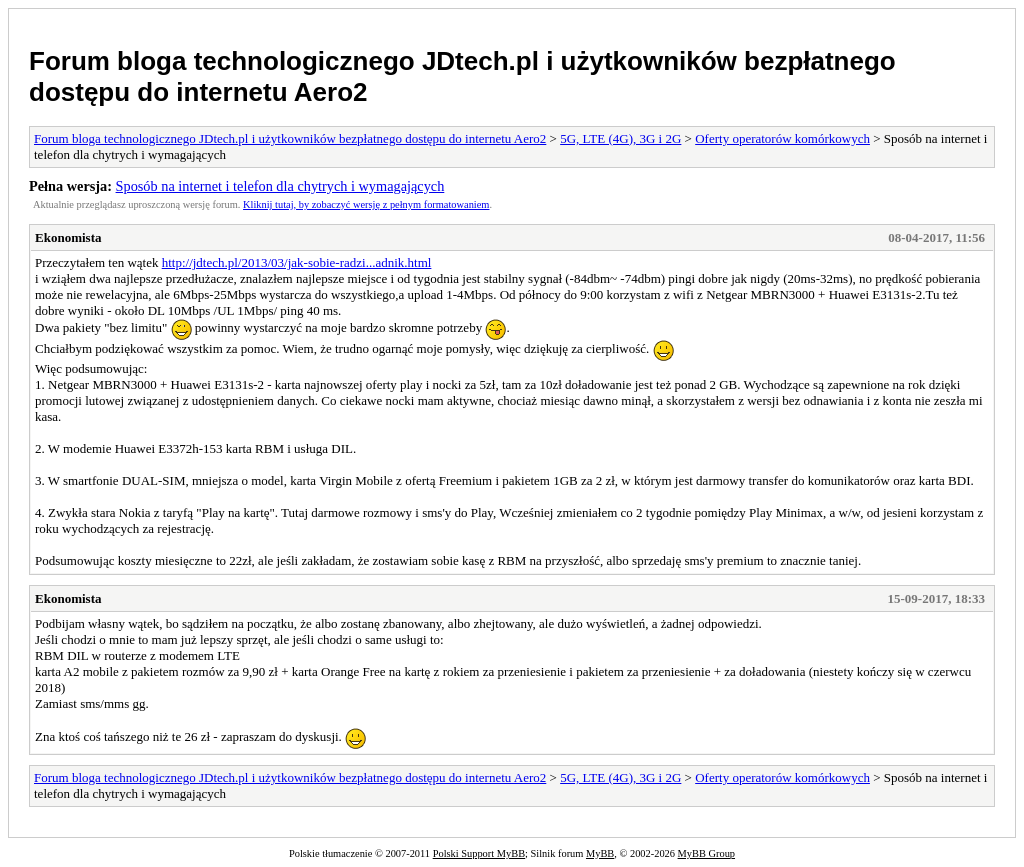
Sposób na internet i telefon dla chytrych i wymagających (280, 186)
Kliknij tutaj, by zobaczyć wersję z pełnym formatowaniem (366, 204)
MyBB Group (706, 853)
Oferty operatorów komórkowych (782, 138)
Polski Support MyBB (479, 853)
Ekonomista (68, 237)
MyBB (600, 853)
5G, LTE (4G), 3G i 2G (620, 138)
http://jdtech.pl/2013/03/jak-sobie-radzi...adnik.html (297, 262)
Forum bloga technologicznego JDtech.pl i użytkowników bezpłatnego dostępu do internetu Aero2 (290, 138)
